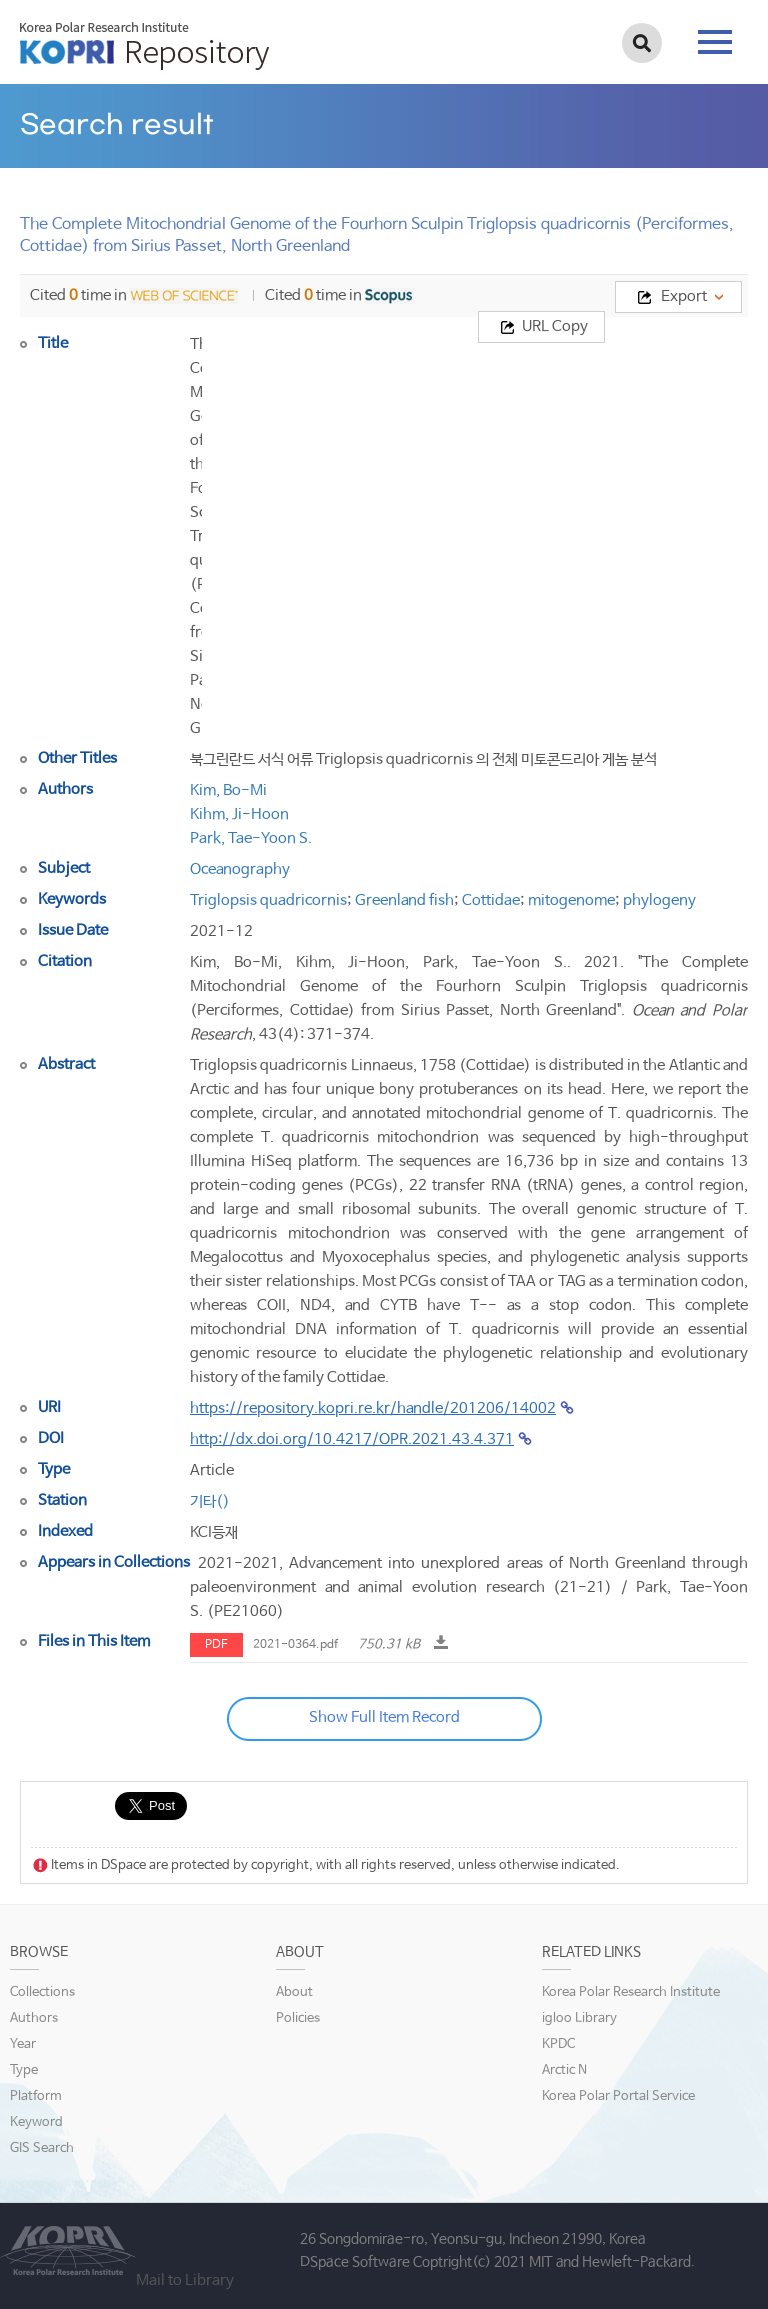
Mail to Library (185, 2280)
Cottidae (491, 900)
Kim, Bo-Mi (228, 790)
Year (23, 2044)
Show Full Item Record (384, 1717)
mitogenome (571, 900)
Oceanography (240, 869)
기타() (210, 1501)
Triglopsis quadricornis (268, 900)
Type (24, 2070)
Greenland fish (404, 900)
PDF (216, 1645)
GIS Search (42, 2148)
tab (715, 42)
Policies (298, 2018)
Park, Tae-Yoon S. (251, 838)
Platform (36, 2096)
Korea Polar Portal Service (618, 2096)
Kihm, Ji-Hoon (239, 814)
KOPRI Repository (144, 46)
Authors (34, 2018)
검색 (642, 43)
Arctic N (564, 2070)
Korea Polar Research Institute (631, 1992)
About (294, 1992)
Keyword (36, 2122)
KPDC (558, 2044)
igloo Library (579, 2018)
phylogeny (659, 900)
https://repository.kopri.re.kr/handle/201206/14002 (373, 1408)
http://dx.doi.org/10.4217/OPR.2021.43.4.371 (352, 1439)
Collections (42, 1992)
